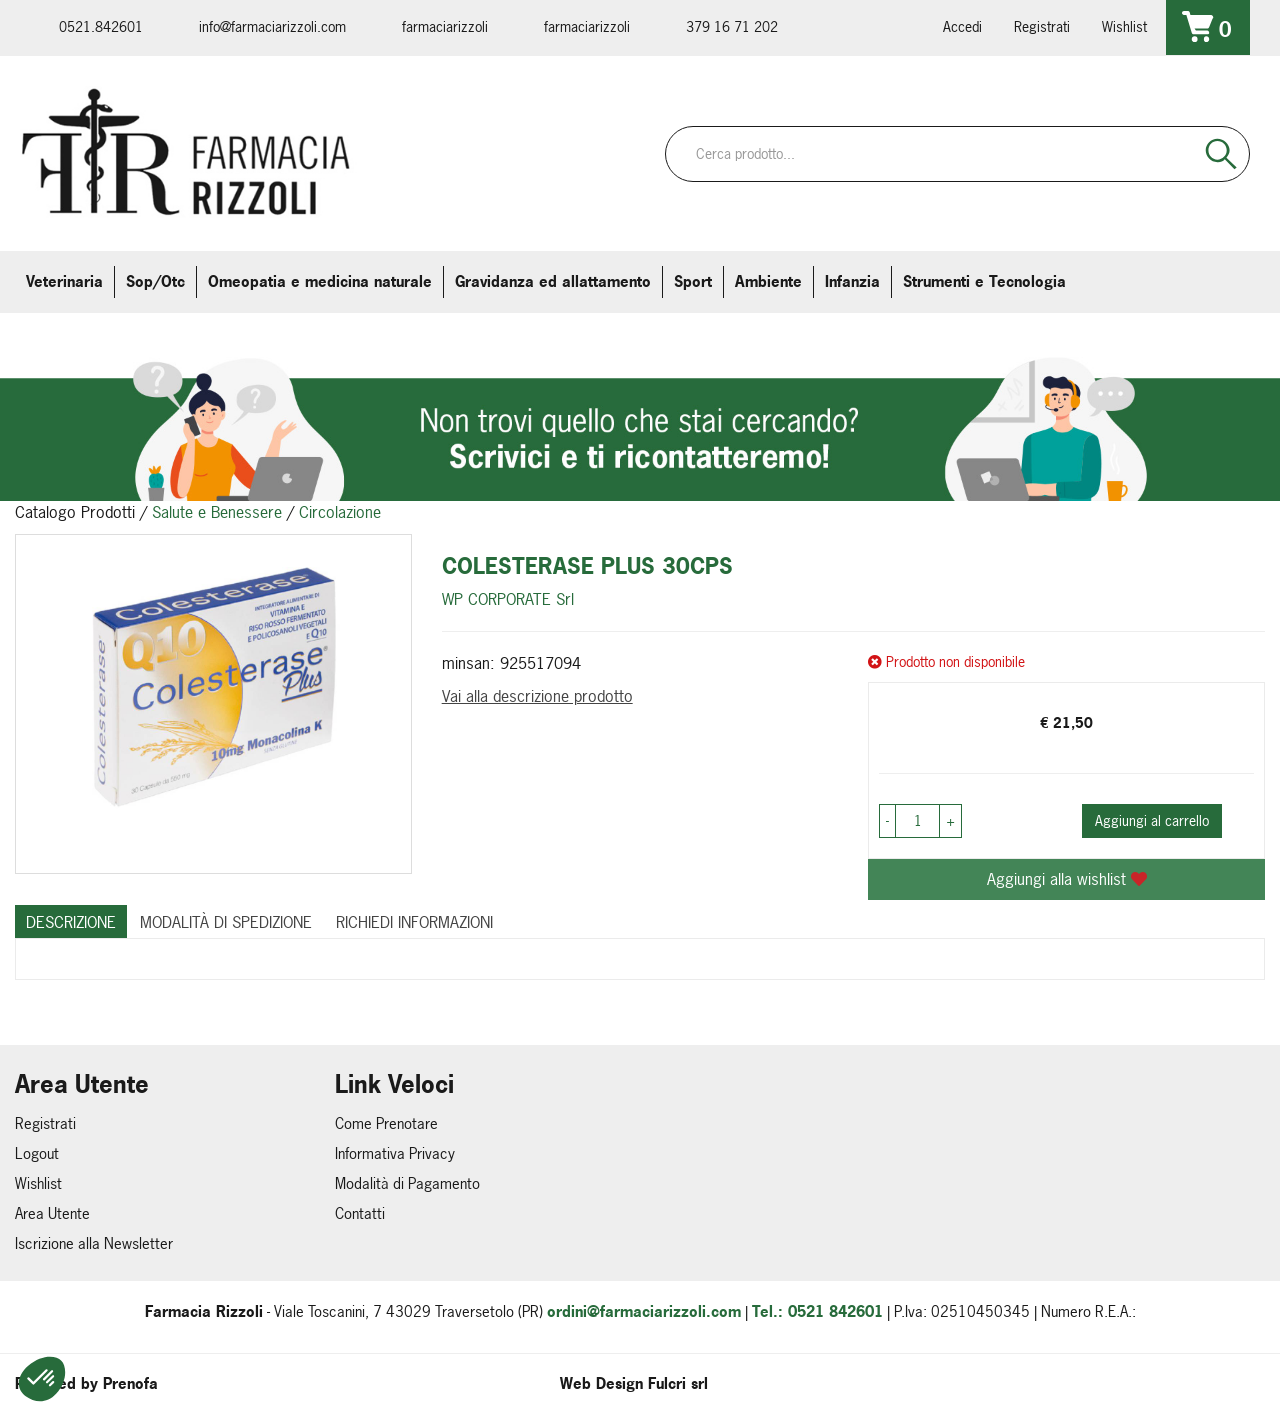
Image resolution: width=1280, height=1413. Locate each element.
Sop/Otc (155, 281)
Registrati (1042, 26)
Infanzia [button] (852, 281)
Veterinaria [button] (64, 281)
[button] (42, 1379)
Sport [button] (693, 281)
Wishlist (1124, 26)
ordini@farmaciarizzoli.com (644, 1311)
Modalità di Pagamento (407, 1183)
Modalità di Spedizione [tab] (226, 922)
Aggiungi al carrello (1152, 820)
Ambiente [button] (768, 281)
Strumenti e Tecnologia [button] (984, 281)
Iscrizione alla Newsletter (94, 1243)
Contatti (360, 1213)
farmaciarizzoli (445, 26)
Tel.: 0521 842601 (817, 1311)
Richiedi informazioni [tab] (414, 922)
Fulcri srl (678, 1383)
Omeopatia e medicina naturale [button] (320, 281)
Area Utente (52, 1213)
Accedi (962, 26)
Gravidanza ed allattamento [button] (553, 281)
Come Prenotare (386, 1123)
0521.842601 (101, 26)
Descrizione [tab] (71, 922)
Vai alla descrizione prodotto (537, 696)
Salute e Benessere (217, 512)
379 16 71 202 (732, 26)
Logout (37, 1153)
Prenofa (130, 1383)
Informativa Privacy (395, 1153)
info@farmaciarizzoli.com (272, 26)
